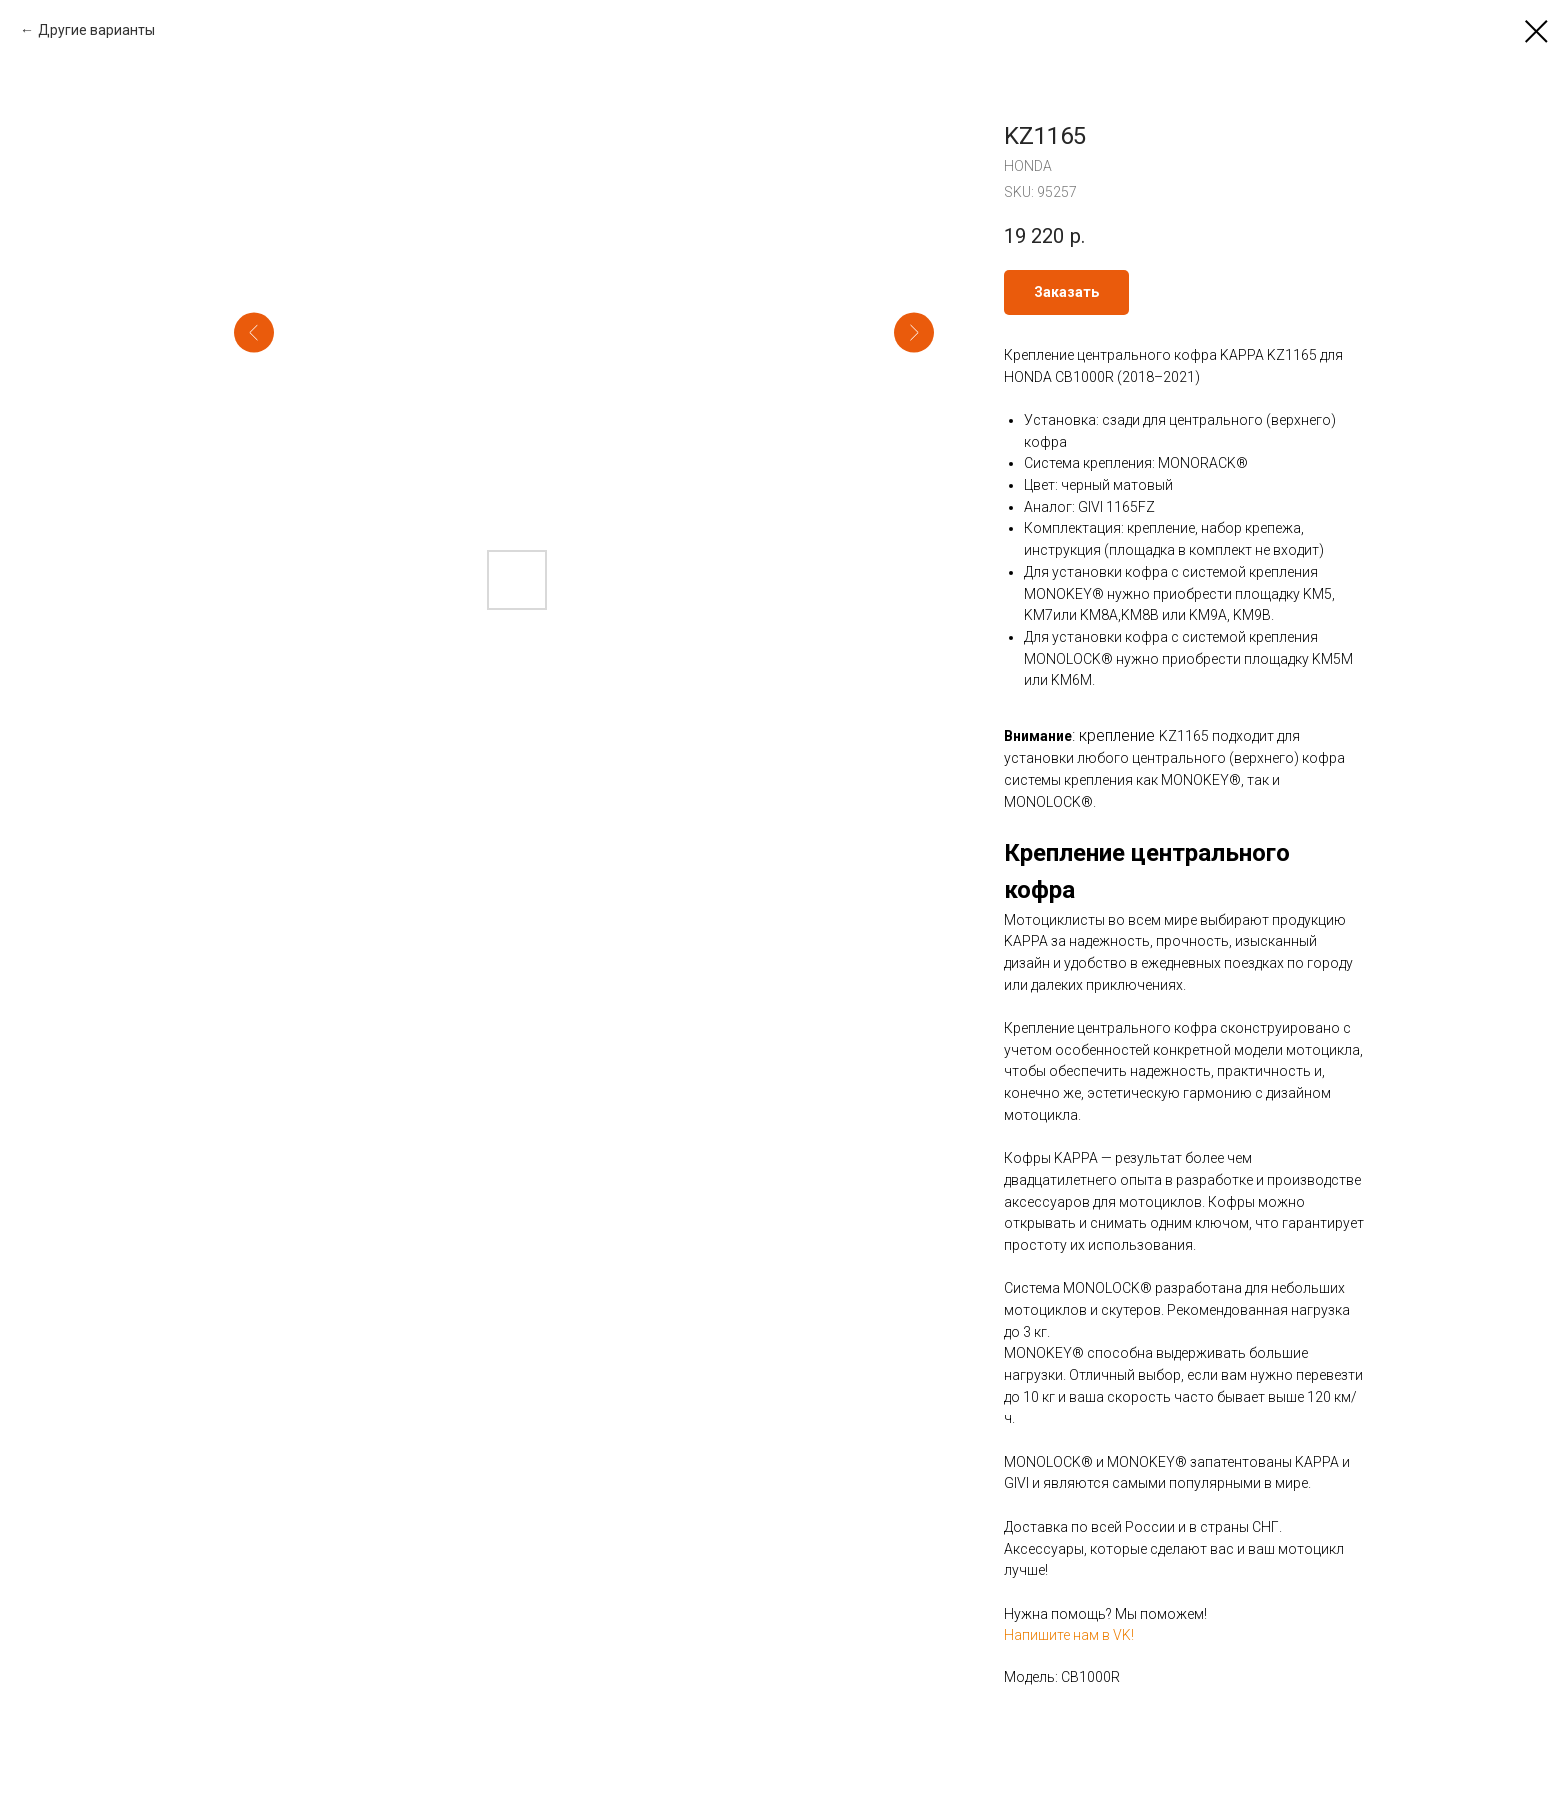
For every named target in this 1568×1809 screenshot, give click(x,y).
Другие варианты (96, 30)
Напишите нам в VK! (1069, 1635)
